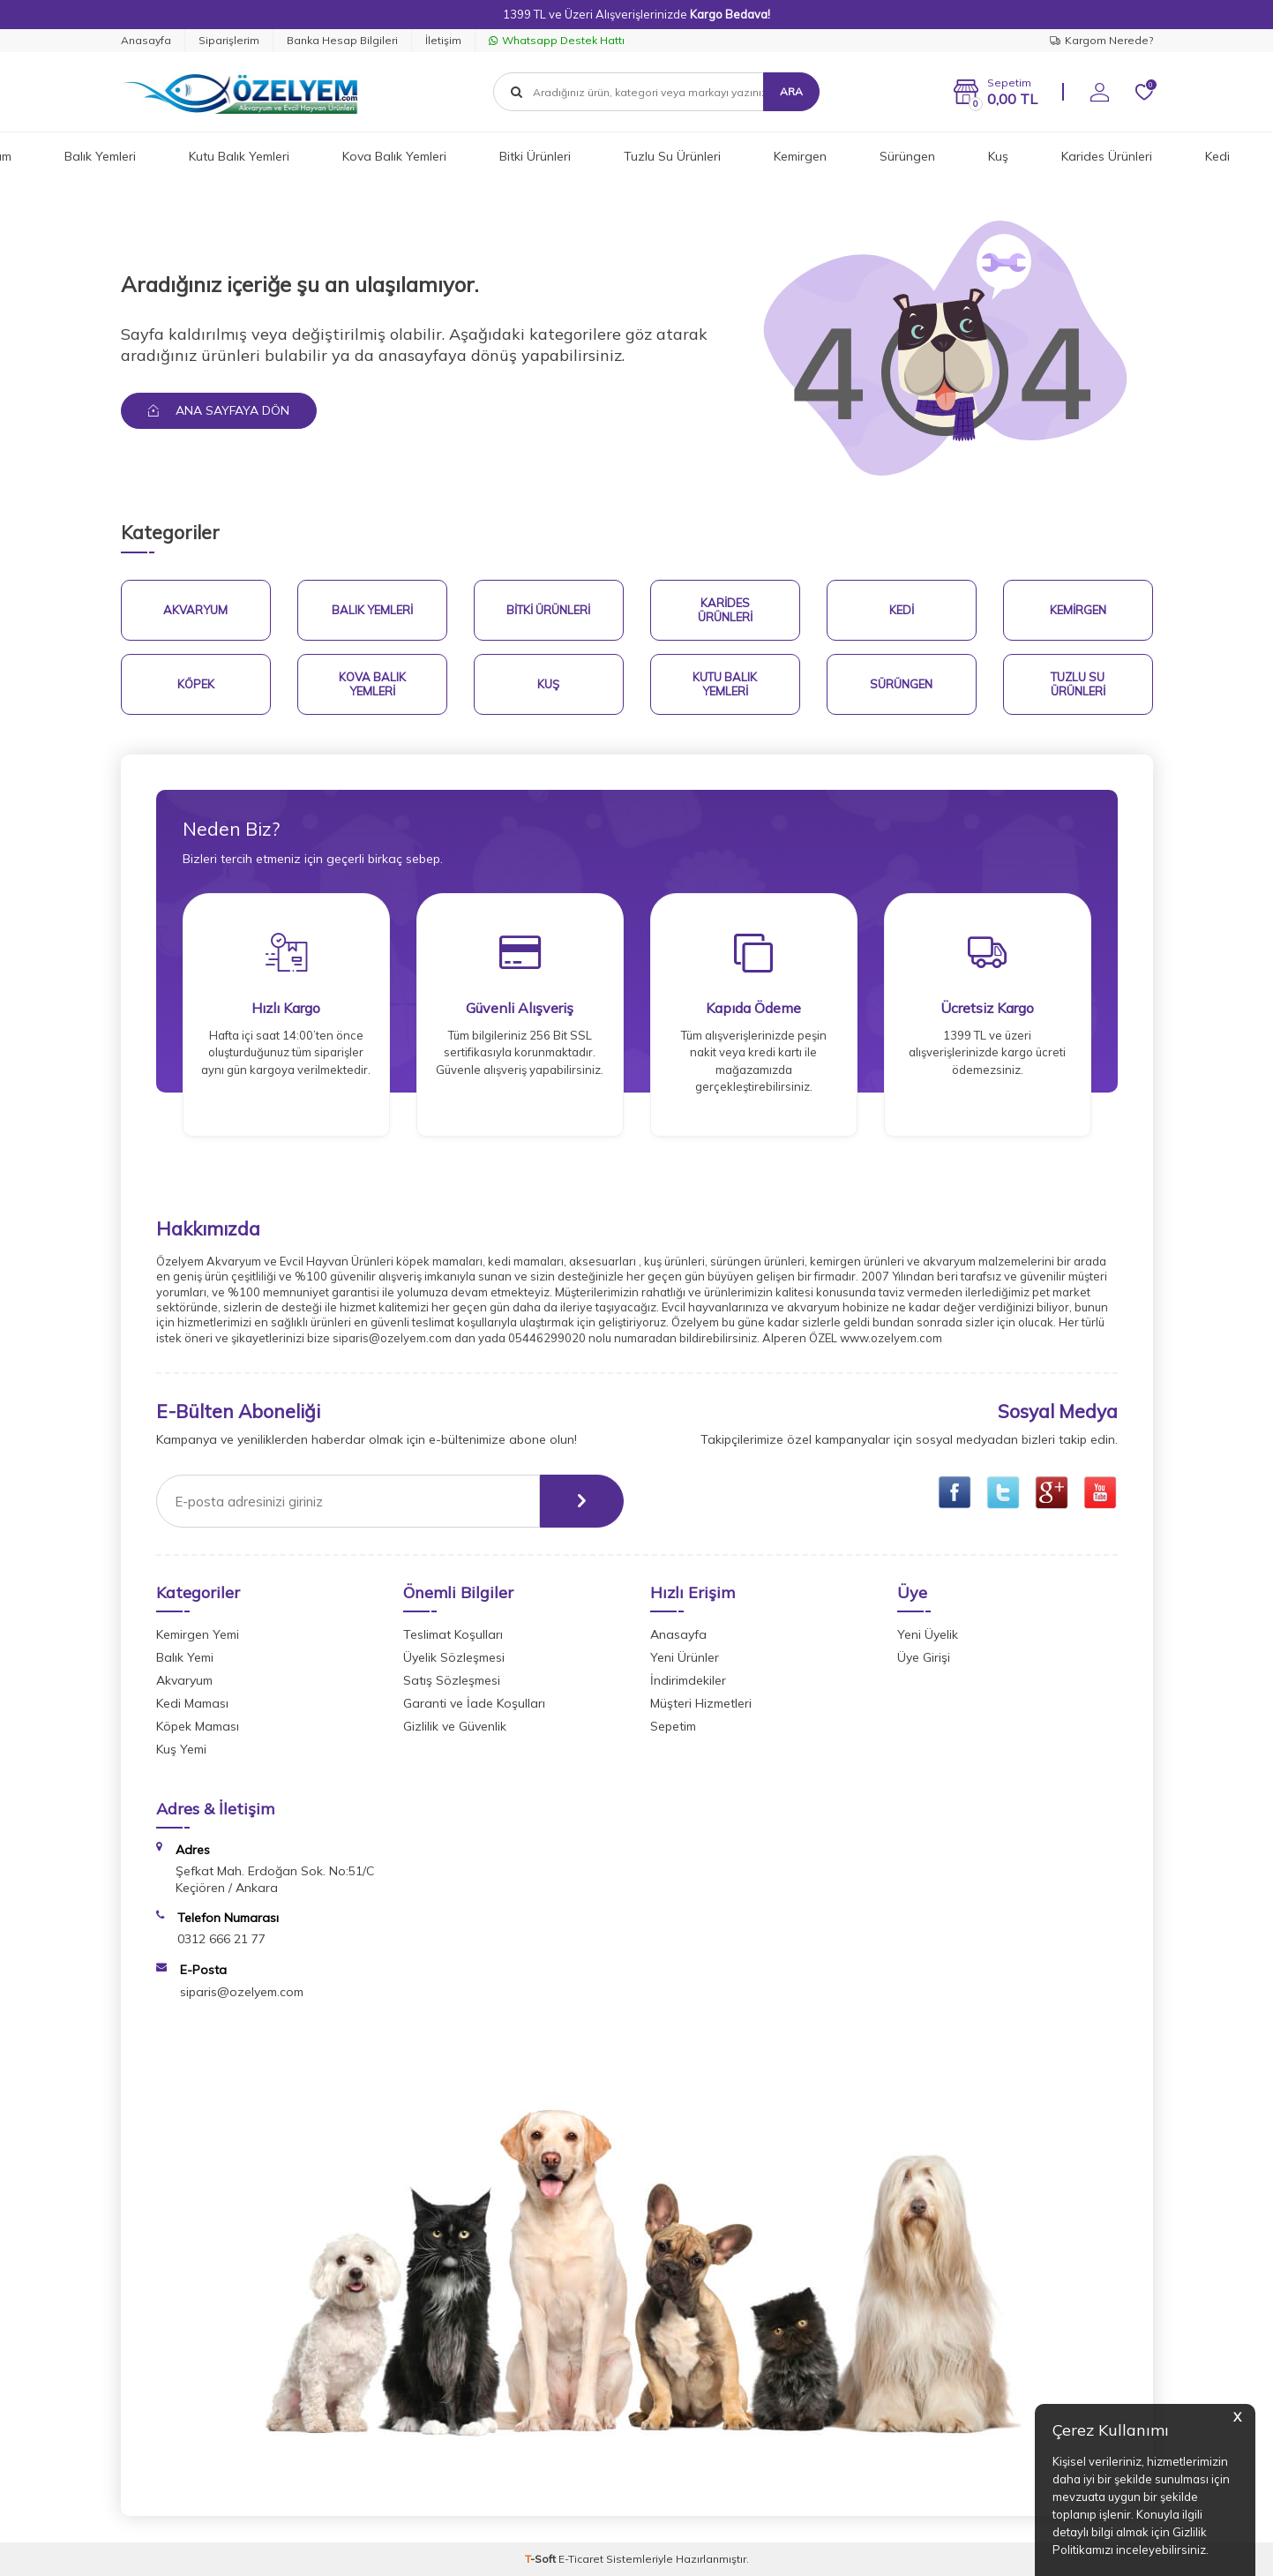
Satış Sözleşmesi (451, 1680)
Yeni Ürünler (684, 1657)
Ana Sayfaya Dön (218, 410)
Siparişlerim (228, 40)
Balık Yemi (184, 1657)
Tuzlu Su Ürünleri (672, 156)
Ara (791, 91)
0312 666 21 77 (221, 1939)
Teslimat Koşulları (453, 1634)
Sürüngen (907, 156)
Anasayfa (146, 40)
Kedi (1217, 156)
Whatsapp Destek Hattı (557, 40)
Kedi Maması (192, 1703)
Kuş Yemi (181, 1749)
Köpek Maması (197, 1726)
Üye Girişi (923, 1657)
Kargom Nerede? (1101, 40)
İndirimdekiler (688, 1680)
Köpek (195, 684)
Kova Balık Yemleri (394, 156)
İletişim (443, 40)
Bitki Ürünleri (535, 156)
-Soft (541, 2558)
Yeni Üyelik (927, 1634)
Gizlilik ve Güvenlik (454, 1726)
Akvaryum (195, 610)
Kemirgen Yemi (197, 1634)
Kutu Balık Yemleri (239, 156)
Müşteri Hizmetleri (701, 1703)
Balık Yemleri (100, 156)
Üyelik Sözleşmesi (454, 1657)
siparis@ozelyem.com (241, 1992)
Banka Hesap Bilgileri (342, 40)
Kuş (998, 156)
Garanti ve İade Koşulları (474, 1703)
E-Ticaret (580, 2558)
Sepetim (673, 1726)
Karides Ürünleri (1106, 156)
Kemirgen (800, 156)
